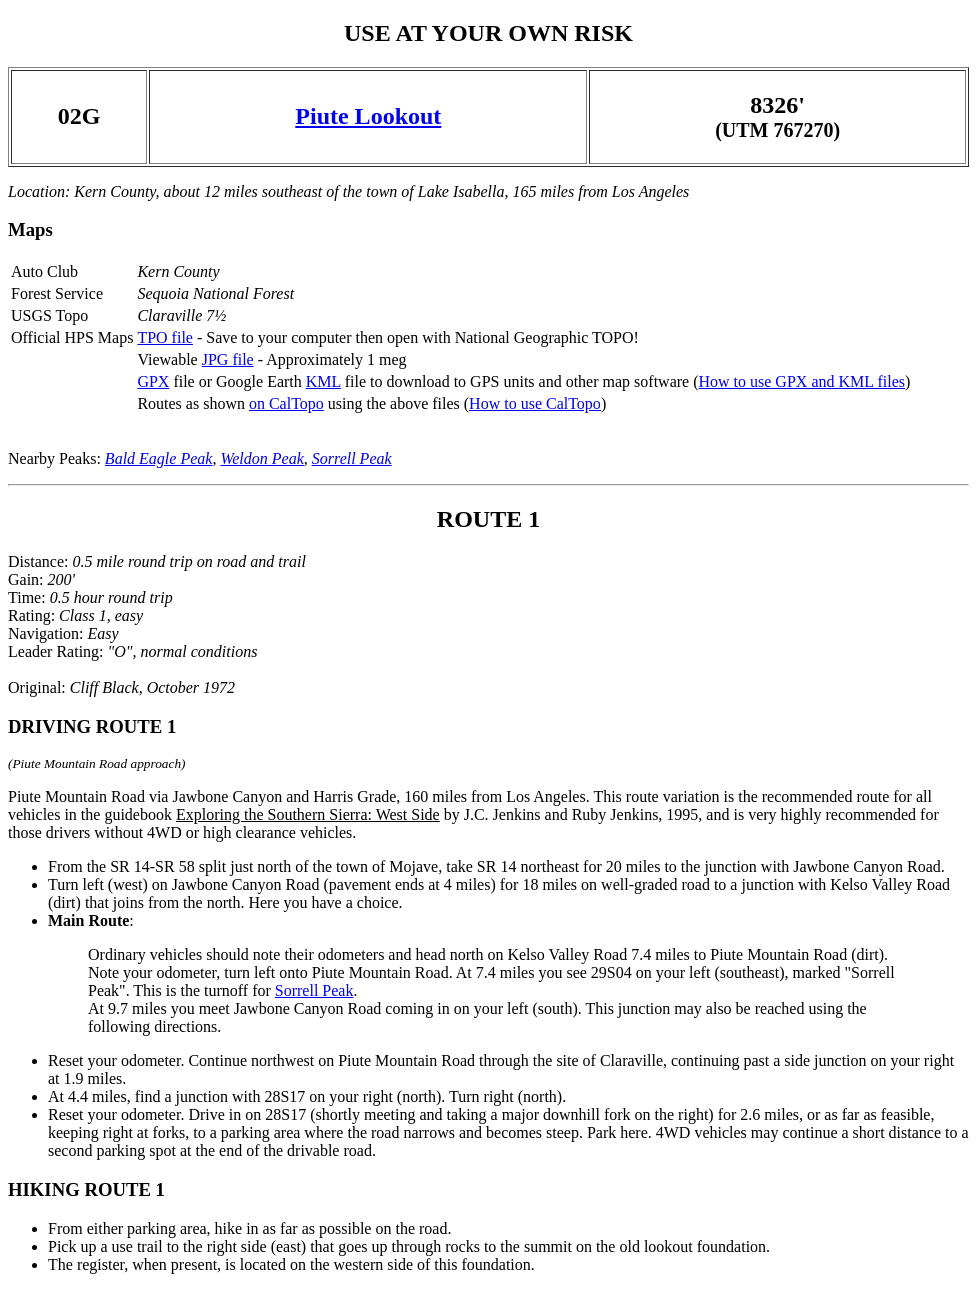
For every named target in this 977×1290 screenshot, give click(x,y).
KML (323, 381)
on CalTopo (286, 403)
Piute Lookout (368, 116)
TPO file (165, 337)
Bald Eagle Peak (159, 458)
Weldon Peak (261, 458)
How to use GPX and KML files (801, 381)
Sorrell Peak (352, 458)
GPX (153, 381)
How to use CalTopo (535, 403)
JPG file (228, 359)
